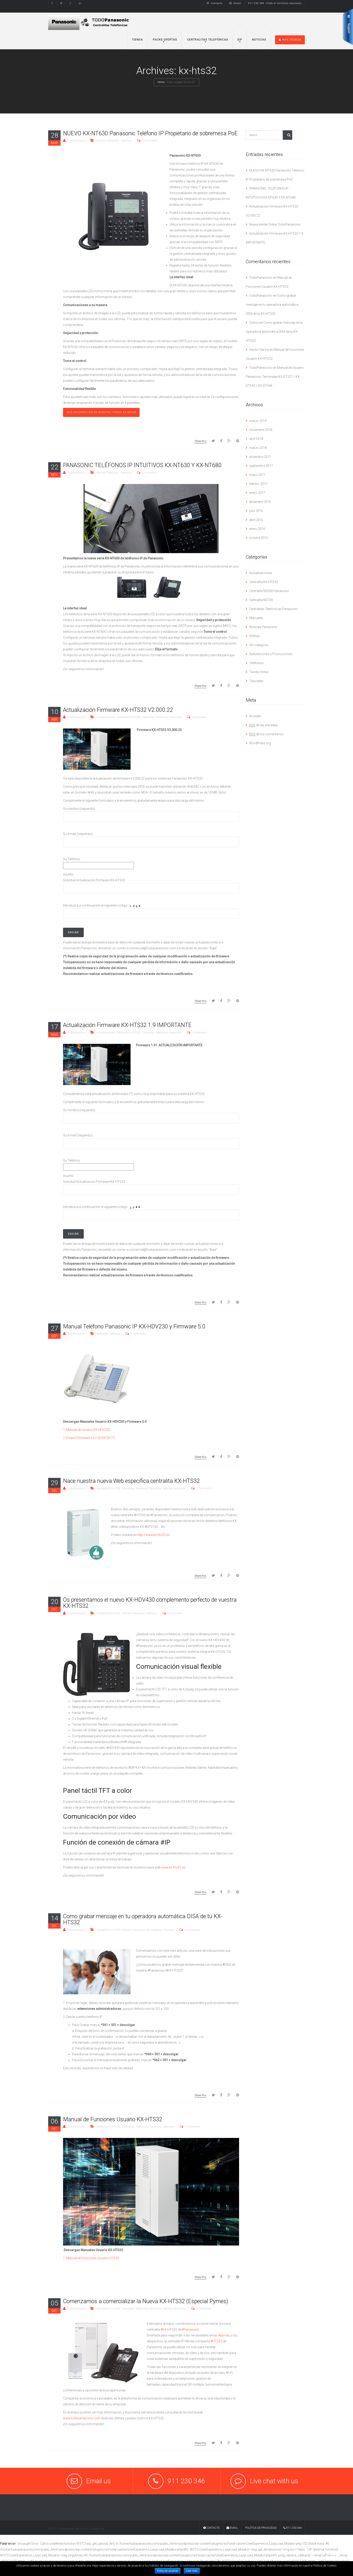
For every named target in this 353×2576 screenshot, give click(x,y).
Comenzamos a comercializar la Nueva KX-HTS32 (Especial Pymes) (145, 2301)
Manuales (102, 1334)
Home (160, 82)
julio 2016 (256, 511)
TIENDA (137, 39)
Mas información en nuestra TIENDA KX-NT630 (101, 412)
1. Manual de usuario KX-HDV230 (86, 1430)
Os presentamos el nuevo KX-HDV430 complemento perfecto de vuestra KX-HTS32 (150, 1603)
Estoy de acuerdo (167, 2570)
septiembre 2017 (261, 466)
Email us (98, 2481)
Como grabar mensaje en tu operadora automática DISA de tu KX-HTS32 (142, 1919)
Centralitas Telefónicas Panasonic (162, 717)
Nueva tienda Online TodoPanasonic (275, 224)
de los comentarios (266, 734)
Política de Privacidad (261, 2528)
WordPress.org (260, 743)
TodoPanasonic (76, 141)
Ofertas (254, 636)
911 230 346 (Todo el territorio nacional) (275, 3)
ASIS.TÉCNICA (290, 39)
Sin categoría (153, 1930)
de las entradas (263, 725)
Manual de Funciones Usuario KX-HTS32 (112, 2119)
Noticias (258, 39)
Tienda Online (258, 672)
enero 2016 (257, 529)
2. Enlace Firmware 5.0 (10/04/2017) (89, 1438)
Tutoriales (168, 1930)
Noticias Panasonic (107, 141)
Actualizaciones (105, 717)
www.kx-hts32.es (173, 1867)
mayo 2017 (257, 475)
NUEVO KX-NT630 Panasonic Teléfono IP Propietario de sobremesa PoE (150, 133)
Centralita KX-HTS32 (128, 717)
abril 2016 (256, 520)
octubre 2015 (258, 538)
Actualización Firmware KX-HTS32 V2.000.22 (118, 710)
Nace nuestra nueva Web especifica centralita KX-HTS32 (131, 1481)
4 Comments (192, 1930)
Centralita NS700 (261, 600)
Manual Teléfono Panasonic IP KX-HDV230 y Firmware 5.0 (134, 1326)
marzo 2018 (258, 448)
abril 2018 (256, 439)
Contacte (214, 3)
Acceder (255, 716)
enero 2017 (257, 493)
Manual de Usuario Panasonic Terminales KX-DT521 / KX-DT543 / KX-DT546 (275, 377)
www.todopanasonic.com (81, 2418)
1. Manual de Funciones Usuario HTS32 (91, 2258)
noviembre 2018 (260, 430)
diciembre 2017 (260, 457)
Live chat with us (274, 2481)
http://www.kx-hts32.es (153, 1535)
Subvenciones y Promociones (270, 654)
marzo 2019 (258, 421)
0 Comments (149, 141)
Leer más (191, 2570)
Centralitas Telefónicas (207, 39)
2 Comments (192, 2127)
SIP (239, 39)
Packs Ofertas (164, 39)
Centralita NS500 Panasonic (269, 591)
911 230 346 (292, 2528)
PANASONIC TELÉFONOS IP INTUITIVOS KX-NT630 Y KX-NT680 (142, 465)
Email (235, 3)
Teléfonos (126, 141)
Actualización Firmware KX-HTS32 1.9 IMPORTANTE (127, 1025)
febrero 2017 (258, 484)
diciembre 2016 (260, 502)
